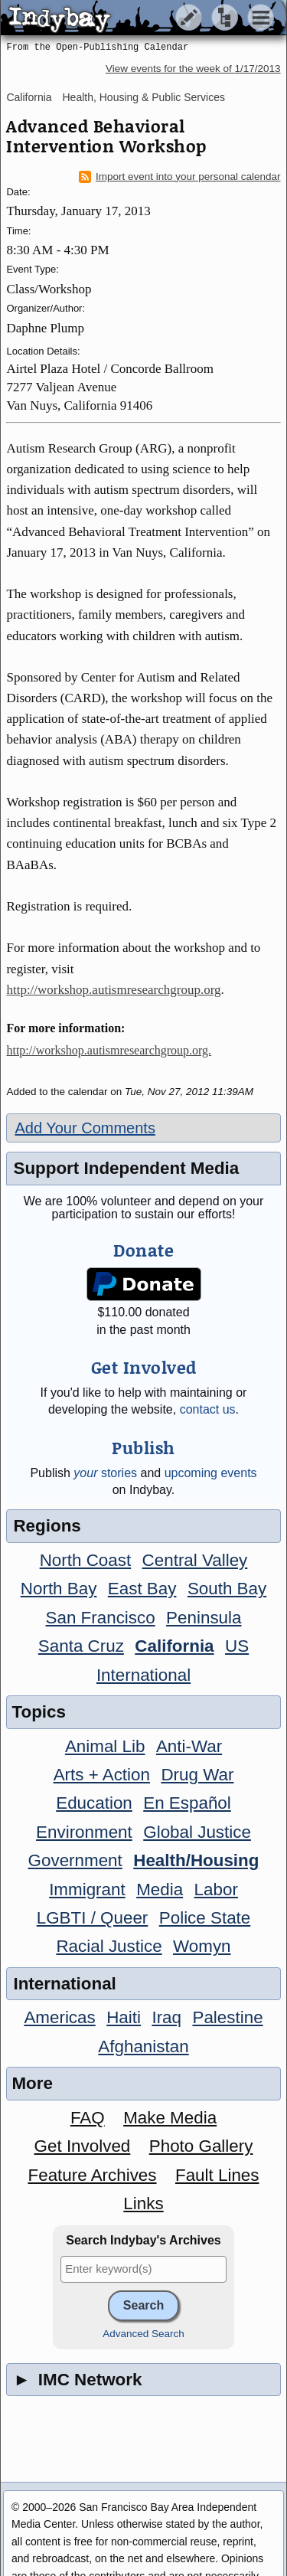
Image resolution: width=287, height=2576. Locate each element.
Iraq (166, 2017)
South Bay (227, 1588)
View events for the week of (193, 68)
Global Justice (197, 1832)
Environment (84, 1832)
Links (143, 2203)
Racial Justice (108, 1946)
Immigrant (87, 1889)
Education (94, 1803)
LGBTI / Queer (92, 1917)
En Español (187, 1803)
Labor (216, 1889)
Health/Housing (196, 1860)
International (143, 1675)
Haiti (123, 2017)
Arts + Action (102, 1774)
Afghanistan (143, 2046)
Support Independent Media (126, 1168)
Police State (205, 1917)
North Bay (59, 1588)
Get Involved (82, 2146)
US (237, 1646)
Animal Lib (105, 1746)
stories (105, 1472)
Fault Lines (217, 2175)
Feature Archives (92, 2175)
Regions (46, 1525)
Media (159, 1889)
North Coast (85, 1560)
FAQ (87, 2117)
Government (75, 1860)
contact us (208, 1409)
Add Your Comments (85, 1128)
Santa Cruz (81, 1646)
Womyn (201, 1946)
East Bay (142, 1588)
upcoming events (211, 1472)
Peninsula (203, 1617)
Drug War (197, 1774)
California (28, 97)
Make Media (170, 2117)
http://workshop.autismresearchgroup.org (113, 989)
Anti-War (189, 1746)
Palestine (227, 2017)
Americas (59, 2017)
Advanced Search (143, 2333)
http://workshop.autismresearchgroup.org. (108, 1050)
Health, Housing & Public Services (143, 97)
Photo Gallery (201, 2146)
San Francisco (100, 1617)
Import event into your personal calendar (180, 177)
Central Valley (195, 1560)
